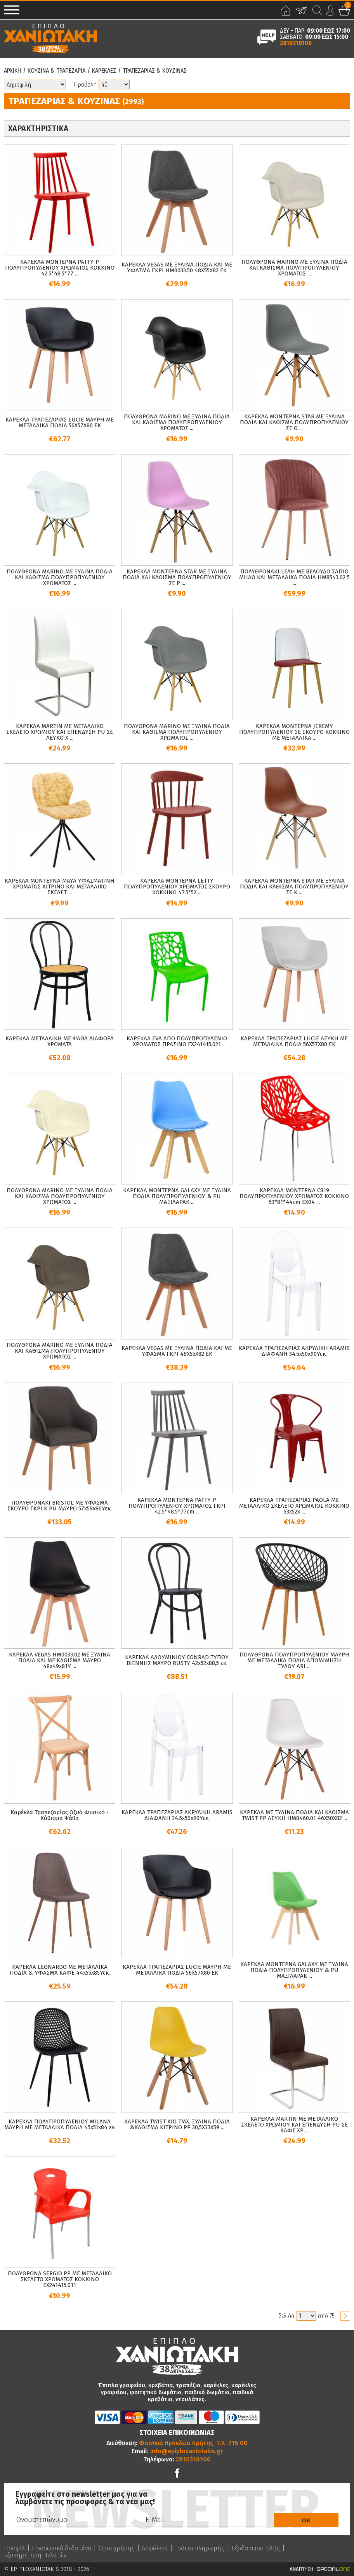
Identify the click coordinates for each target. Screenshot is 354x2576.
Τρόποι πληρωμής (199, 2548)
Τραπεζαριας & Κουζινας (155, 71)
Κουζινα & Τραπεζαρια (56, 71)
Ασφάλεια (155, 2548)
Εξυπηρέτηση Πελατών (35, 2555)
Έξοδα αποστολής (255, 2548)
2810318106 (296, 43)
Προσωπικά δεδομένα (61, 2548)
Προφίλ (14, 2548)
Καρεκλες (104, 71)
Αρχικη (12, 71)
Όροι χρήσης (116, 2548)
